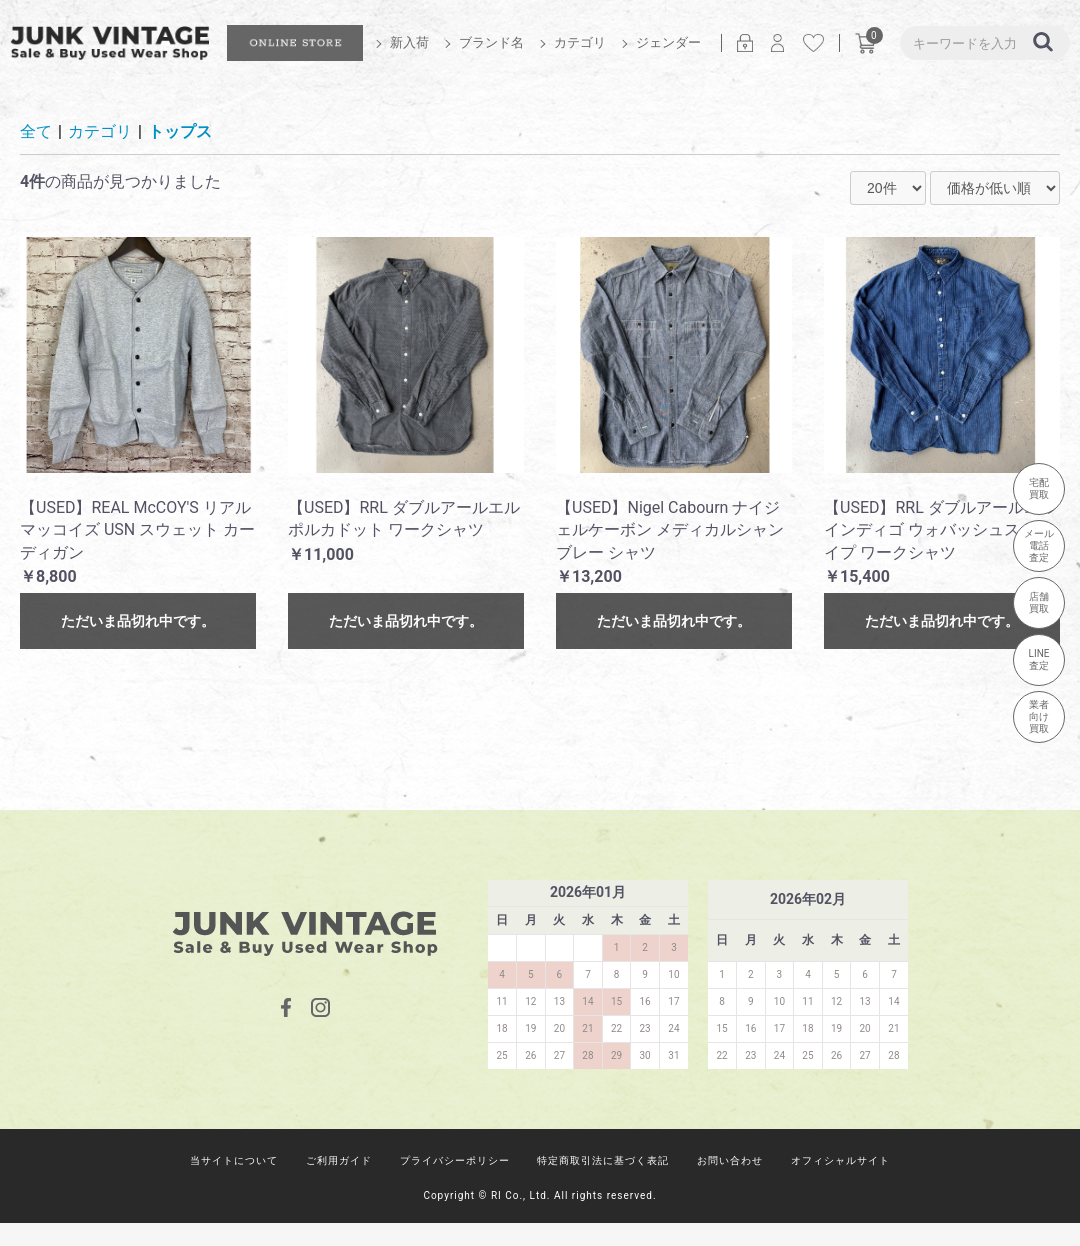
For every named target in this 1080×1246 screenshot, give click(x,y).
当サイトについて (234, 1160)
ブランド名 (491, 42)
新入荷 (409, 42)
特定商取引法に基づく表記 (603, 1160)
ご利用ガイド (339, 1160)
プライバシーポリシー (455, 1160)
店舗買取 (1039, 602)
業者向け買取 (1039, 716)
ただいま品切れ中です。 (138, 621)
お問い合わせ (730, 1160)
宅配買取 (1039, 488)
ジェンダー (668, 42)
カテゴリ (580, 42)
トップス (180, 131)
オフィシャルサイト (840, 1160)
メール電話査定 (1039, 545)
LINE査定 (1039, 659)
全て (36, 131)
